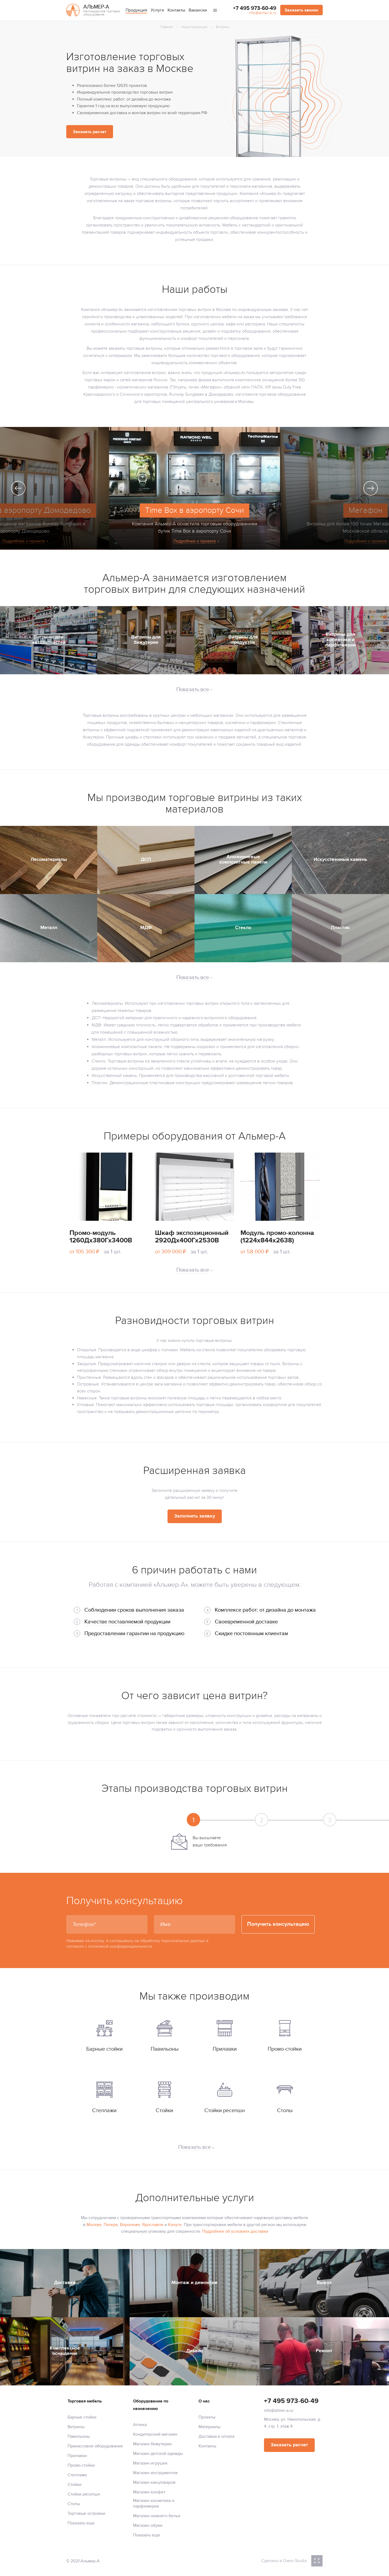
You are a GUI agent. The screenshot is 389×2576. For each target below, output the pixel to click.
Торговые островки (86, 2513)
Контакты (176, 10)
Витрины (76, 2426)
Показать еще (81, 2523)
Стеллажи (77, 2475)
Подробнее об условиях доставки (235, 2231)
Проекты (207, 2417)
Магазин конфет (149, 2492)
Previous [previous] (18, 488)
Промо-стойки (81, 2465)
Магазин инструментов (155, 2472)
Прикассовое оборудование (95, 2446)
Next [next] (370, 488)
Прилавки (77, 2455)
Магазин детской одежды (158, 2453)
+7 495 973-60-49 (254, 8)
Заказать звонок (301, 10)
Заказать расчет (89, 131)
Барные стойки (82, 2417)
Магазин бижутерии (152, 2444)
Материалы (209, 2426)
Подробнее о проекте (194, 541)
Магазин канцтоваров (154, 2482)
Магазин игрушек (150, 2463)
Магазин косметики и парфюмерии (153, 2503)
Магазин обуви (147, 2525)
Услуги (157, 10)
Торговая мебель (85, 2401)
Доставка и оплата (216, 2436)
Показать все (194, 2147)
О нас (204, 2401)
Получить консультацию (278, 1924)
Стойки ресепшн (84, 2494)
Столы (74, 2503)
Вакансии (198, 10)
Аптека (140, 2424)
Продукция (136, 10)
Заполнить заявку (194, 1516)
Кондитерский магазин (155, 2434)
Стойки (74, 2484)
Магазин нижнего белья (156, 2516)
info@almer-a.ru (262, 12)
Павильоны (79, 2436)
